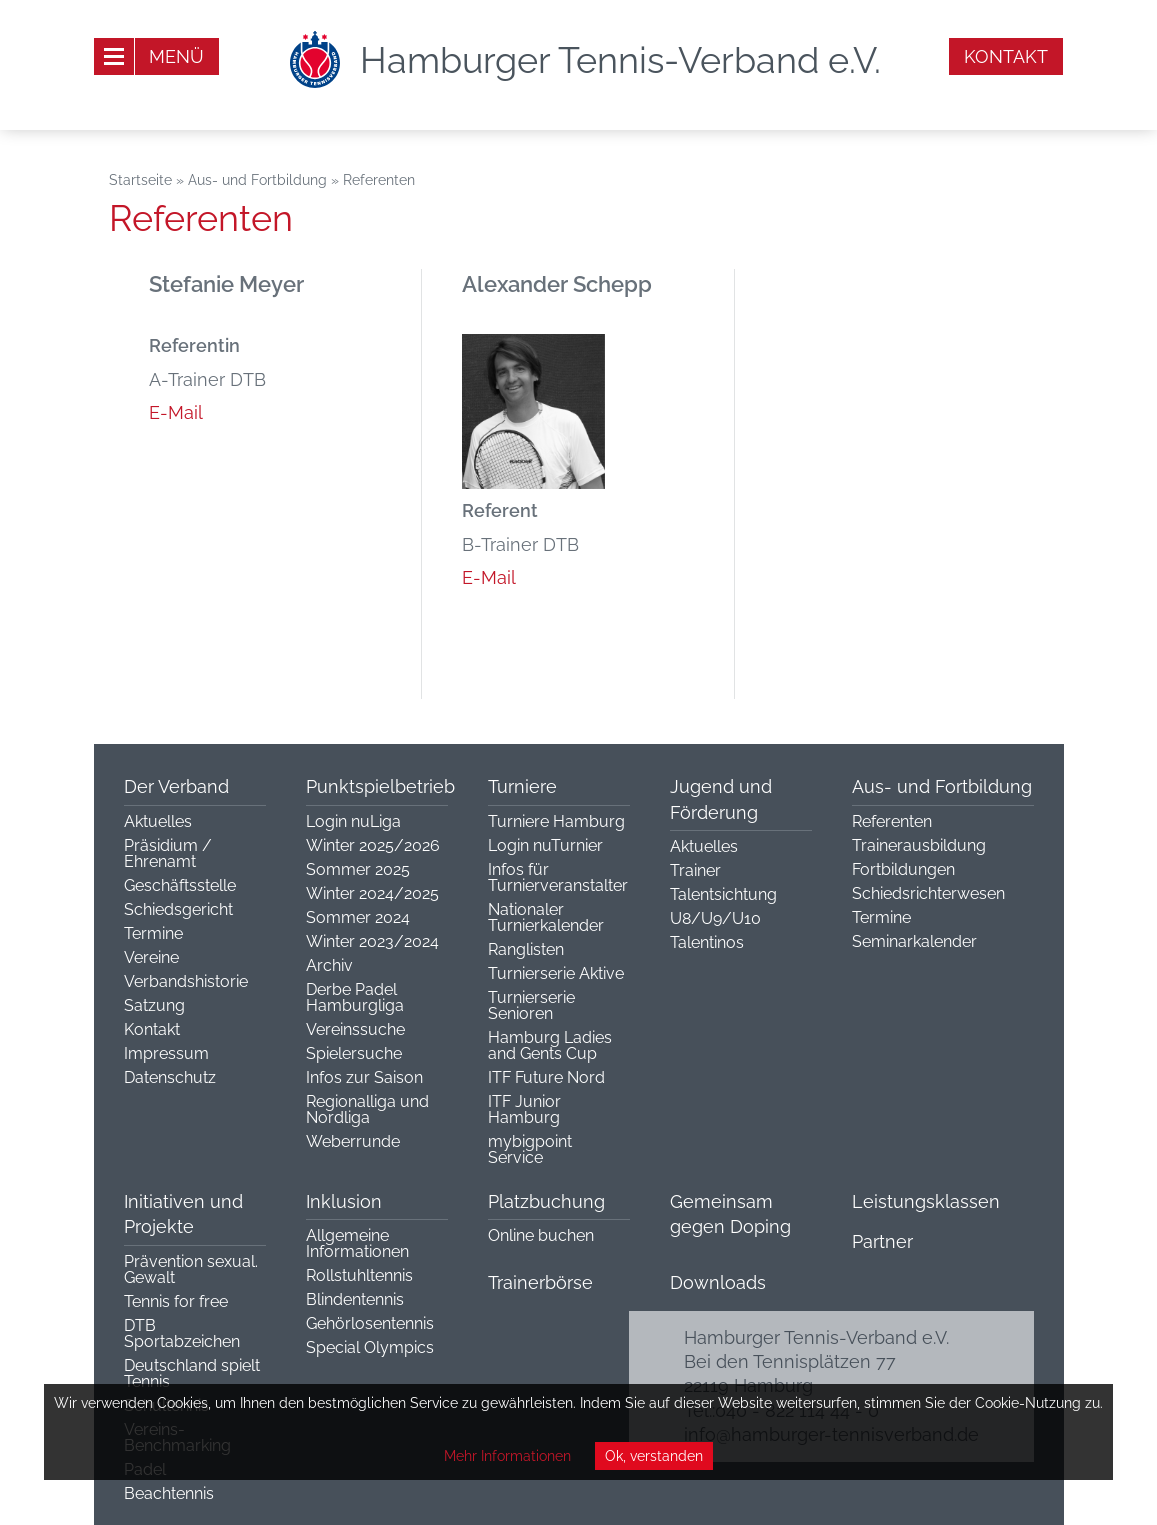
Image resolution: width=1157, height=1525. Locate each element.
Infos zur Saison (364, 1077)
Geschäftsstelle (180, 885)
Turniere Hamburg (556, 821)
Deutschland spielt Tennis (192, 1373)
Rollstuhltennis (359, 1275)
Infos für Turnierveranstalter (558, 877)
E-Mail (176, 412)
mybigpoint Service (530, 1149)
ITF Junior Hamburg (524, 1109)
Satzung (154, 1005)
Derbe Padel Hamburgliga (355, 997)
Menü (176, 56)
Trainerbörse (540, 1282)
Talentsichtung (723, 894)
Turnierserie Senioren (531, 1005)
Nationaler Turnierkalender (546, 917)
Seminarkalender (914, 941)
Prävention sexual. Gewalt (191, 1269)
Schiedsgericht (178, 909)
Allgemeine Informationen (357, 1243)
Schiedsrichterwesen (928, 893)
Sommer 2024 (358, 917)
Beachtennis (169, 1493)
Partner (882, 1241)
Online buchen (541, 1235)
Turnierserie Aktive (556, 973)
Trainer (695, 870)
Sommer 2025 (358, 869)
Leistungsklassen (926, 1201)
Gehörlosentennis (370, 1323)
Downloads (718, 1282)
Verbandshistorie (186, 981)
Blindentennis (355, 1299)
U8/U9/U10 (715, 918)
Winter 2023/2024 (372, 941)
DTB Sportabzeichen (182, 1333)
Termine (153, 933)
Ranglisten (526, 949)
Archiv (329, 965)
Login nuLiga (353, 821)
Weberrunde (353, 1141)
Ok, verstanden (654, 1456)
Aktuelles (158, 821)
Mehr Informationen (507, 1456)
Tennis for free (176, 1301)
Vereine (151, 957)
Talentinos (707, 942)
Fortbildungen (903, 869)
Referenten (892, 821)
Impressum (166, 1053)
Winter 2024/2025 (372, 893)
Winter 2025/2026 (373, 845)
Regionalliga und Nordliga (367, 1109)
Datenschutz (170, 1077)
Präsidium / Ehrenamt (168, 853)
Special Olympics (370, 1347)
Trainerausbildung (919, 845)
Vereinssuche (355, 1029)
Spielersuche (354, 1053)
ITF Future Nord (546, 1077)
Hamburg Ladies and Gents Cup (550, 1045)
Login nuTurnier (545, 845)
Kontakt (1006, 56)
